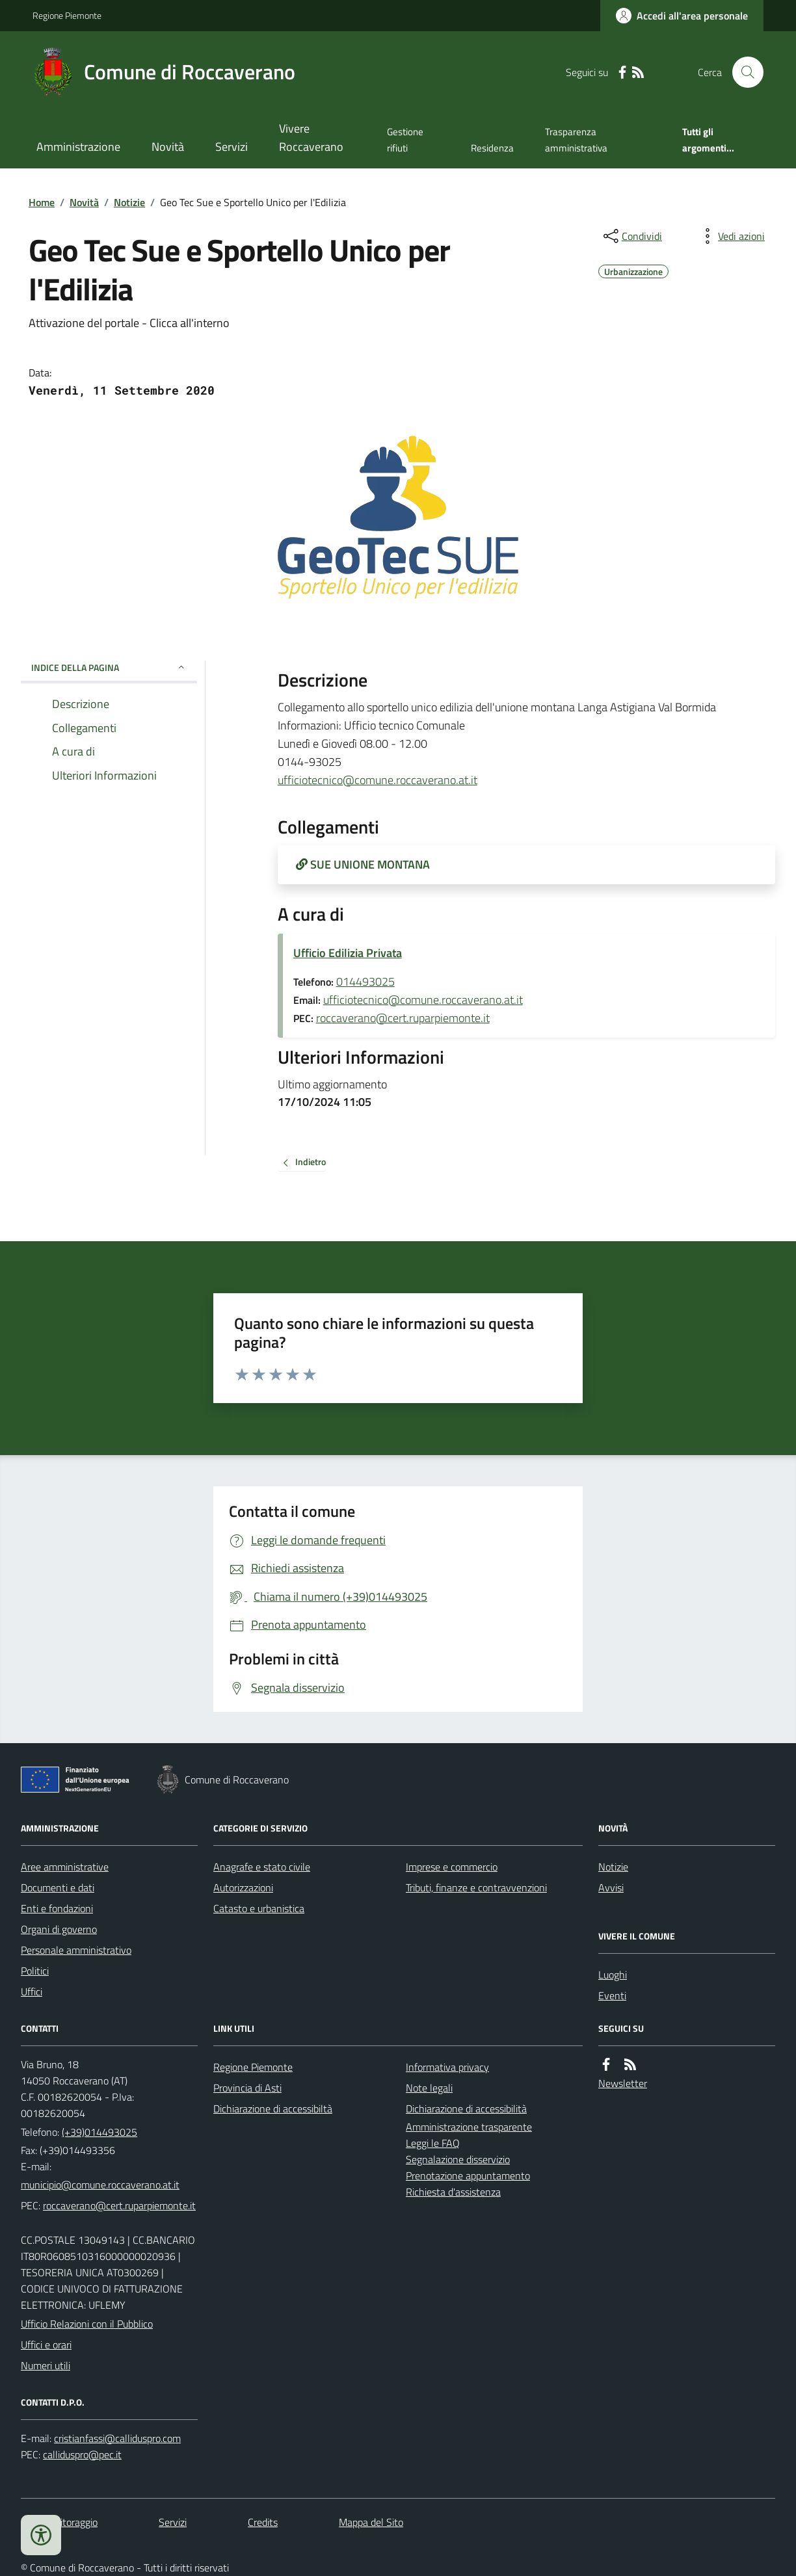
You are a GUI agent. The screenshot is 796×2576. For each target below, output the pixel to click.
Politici (35, 1970)
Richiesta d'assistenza (453, 2192)
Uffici (31, 1991)
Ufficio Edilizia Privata (347, 953)
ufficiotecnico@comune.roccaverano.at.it (377, 780)
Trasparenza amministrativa (576, 139)
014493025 (365, 981)
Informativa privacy (447, 2067)
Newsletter (622, 2083)
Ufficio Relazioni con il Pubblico (87, 2324)
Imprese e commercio (452, 1866)
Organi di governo (59, 1929)
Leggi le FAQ (433, 2143)
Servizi (231, 146)
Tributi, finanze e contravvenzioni (476, 1887)
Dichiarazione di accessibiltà (272, 2108)
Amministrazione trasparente (469, 2127)
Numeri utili (45, 2365)
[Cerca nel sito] (742, 72)
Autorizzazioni (243, 1887)
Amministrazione (78, 146)
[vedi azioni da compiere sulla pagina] (731, 236)
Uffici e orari (46, 2344)
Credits (263, 2522)
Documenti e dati (57, 1887)
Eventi (612, 1995)
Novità (168, 146)
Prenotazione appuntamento (468, 2175)
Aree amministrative (65, 1866)
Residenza (492, 147)
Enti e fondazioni (57, 1908)
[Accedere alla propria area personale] (681, 15)
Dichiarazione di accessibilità (466, 2108)
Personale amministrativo (76, 1950)
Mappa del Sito (371, 2522)
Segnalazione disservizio (458, 2159)
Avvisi (611, 1887)
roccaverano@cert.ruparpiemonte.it (403, 1018)
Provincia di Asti (247, 2088)
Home (42, 202)
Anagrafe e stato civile (261, 1866)
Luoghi (612, 1974)
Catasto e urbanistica (258, 1908)
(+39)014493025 (99, 2132)
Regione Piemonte (67, 15)
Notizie (129, 202)
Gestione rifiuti (405, 139)
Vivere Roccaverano (311, 137)
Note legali (429, 2088)
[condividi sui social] (631, 236)
